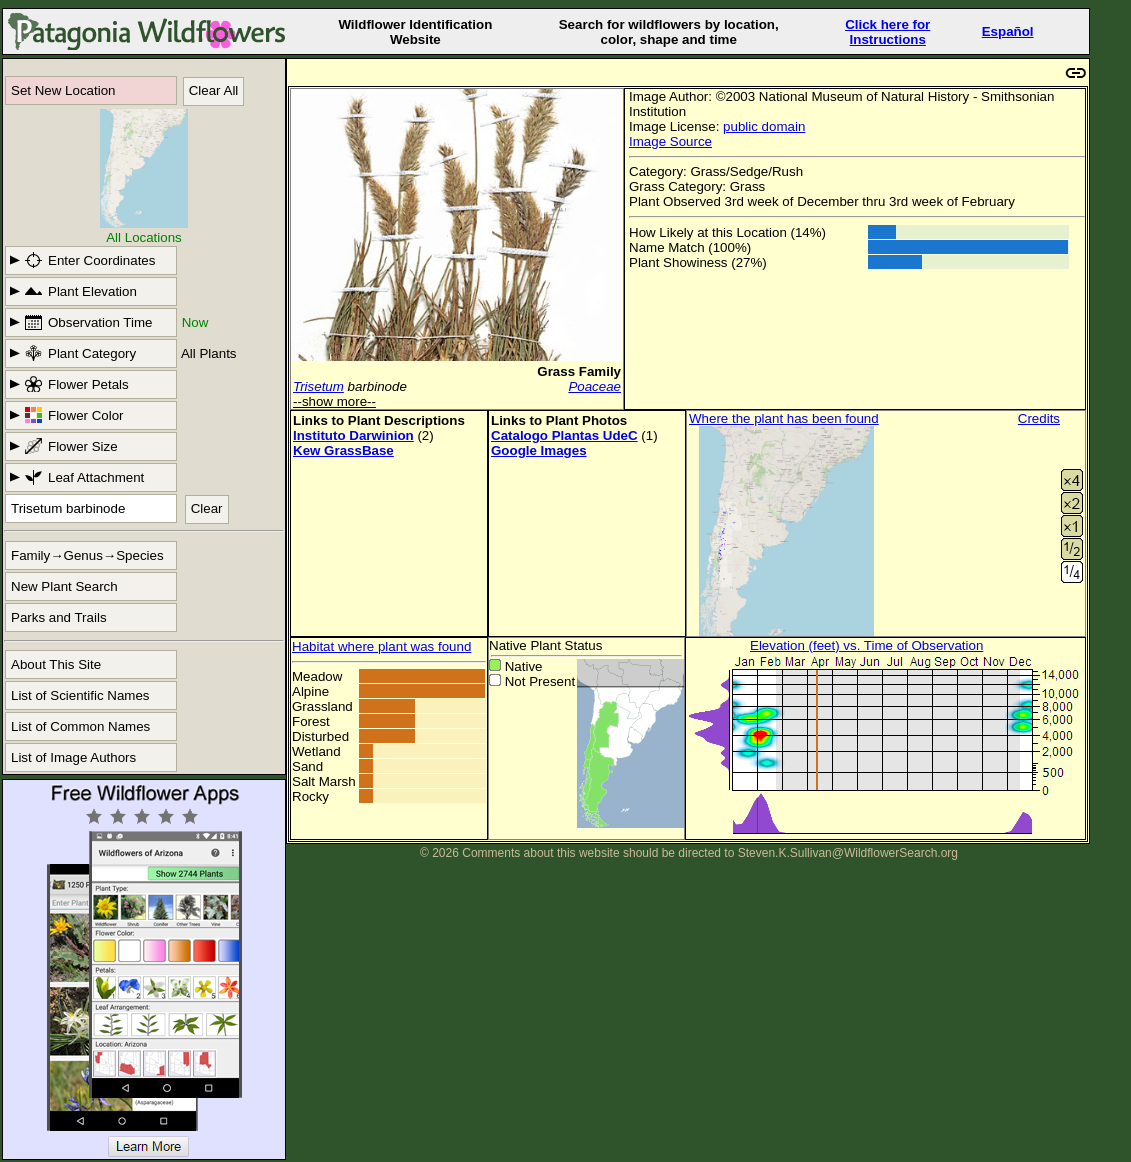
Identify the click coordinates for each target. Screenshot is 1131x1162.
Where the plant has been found (784, 418)
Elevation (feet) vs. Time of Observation (866, 645)
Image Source (670, 141)
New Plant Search (64, 586)
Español (1008, 31)
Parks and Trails (59, 617)
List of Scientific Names (80, 695)
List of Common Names (80, 726)
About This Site (56, 664)
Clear (207, 508)
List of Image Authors (73, 757)
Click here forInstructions (887, 32)
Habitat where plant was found (381, 646)
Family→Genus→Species (87, 555)
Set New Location (63, 90)
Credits (1039, 418)
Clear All (214, 90)
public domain (764, 126)
